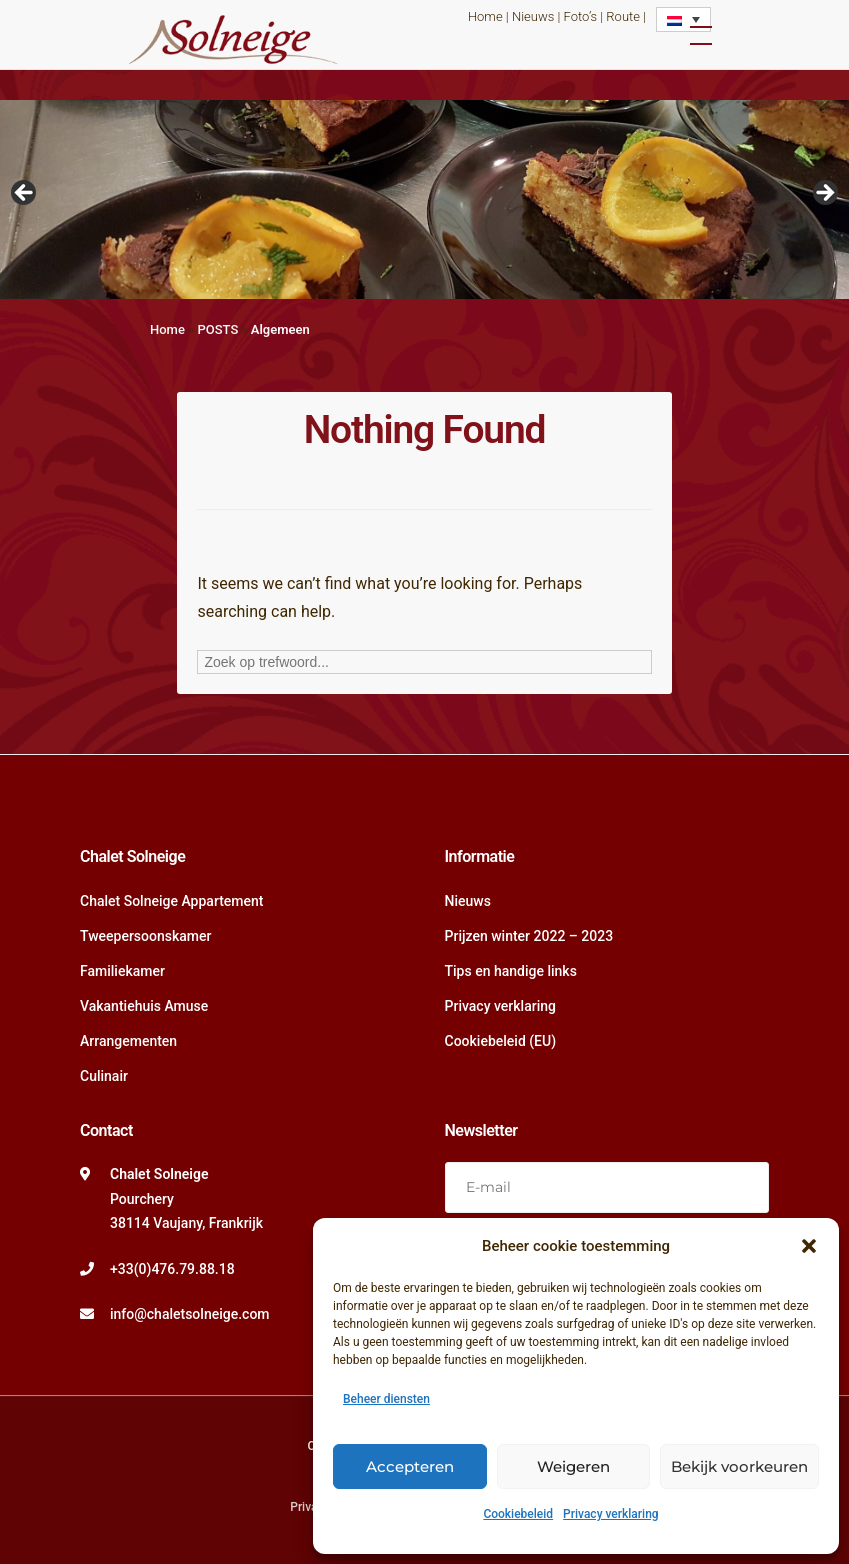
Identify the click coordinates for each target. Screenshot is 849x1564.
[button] (809, 1246)
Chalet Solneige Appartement (172, 901)
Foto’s (580, 16)
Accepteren (410, 1466)
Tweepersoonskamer (145, 936)
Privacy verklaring (611, 1514)
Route (623, 16)
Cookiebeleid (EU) (501, 1041)
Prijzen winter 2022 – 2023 (529, 936)
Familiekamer (122, 971)
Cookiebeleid (518, 1514)
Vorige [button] (25, 194)
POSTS (217, 329)
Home (485, 16)
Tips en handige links (511, 971)
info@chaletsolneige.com (190, 1314)
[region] (424, 199)
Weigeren (573, 1466)
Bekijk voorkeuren (739, 1466)
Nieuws (533, 16)
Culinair (104, 1076)
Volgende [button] (824, 194)
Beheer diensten (386, 1399)
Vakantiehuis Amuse (144, 1006)
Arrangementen (128, 1041)
